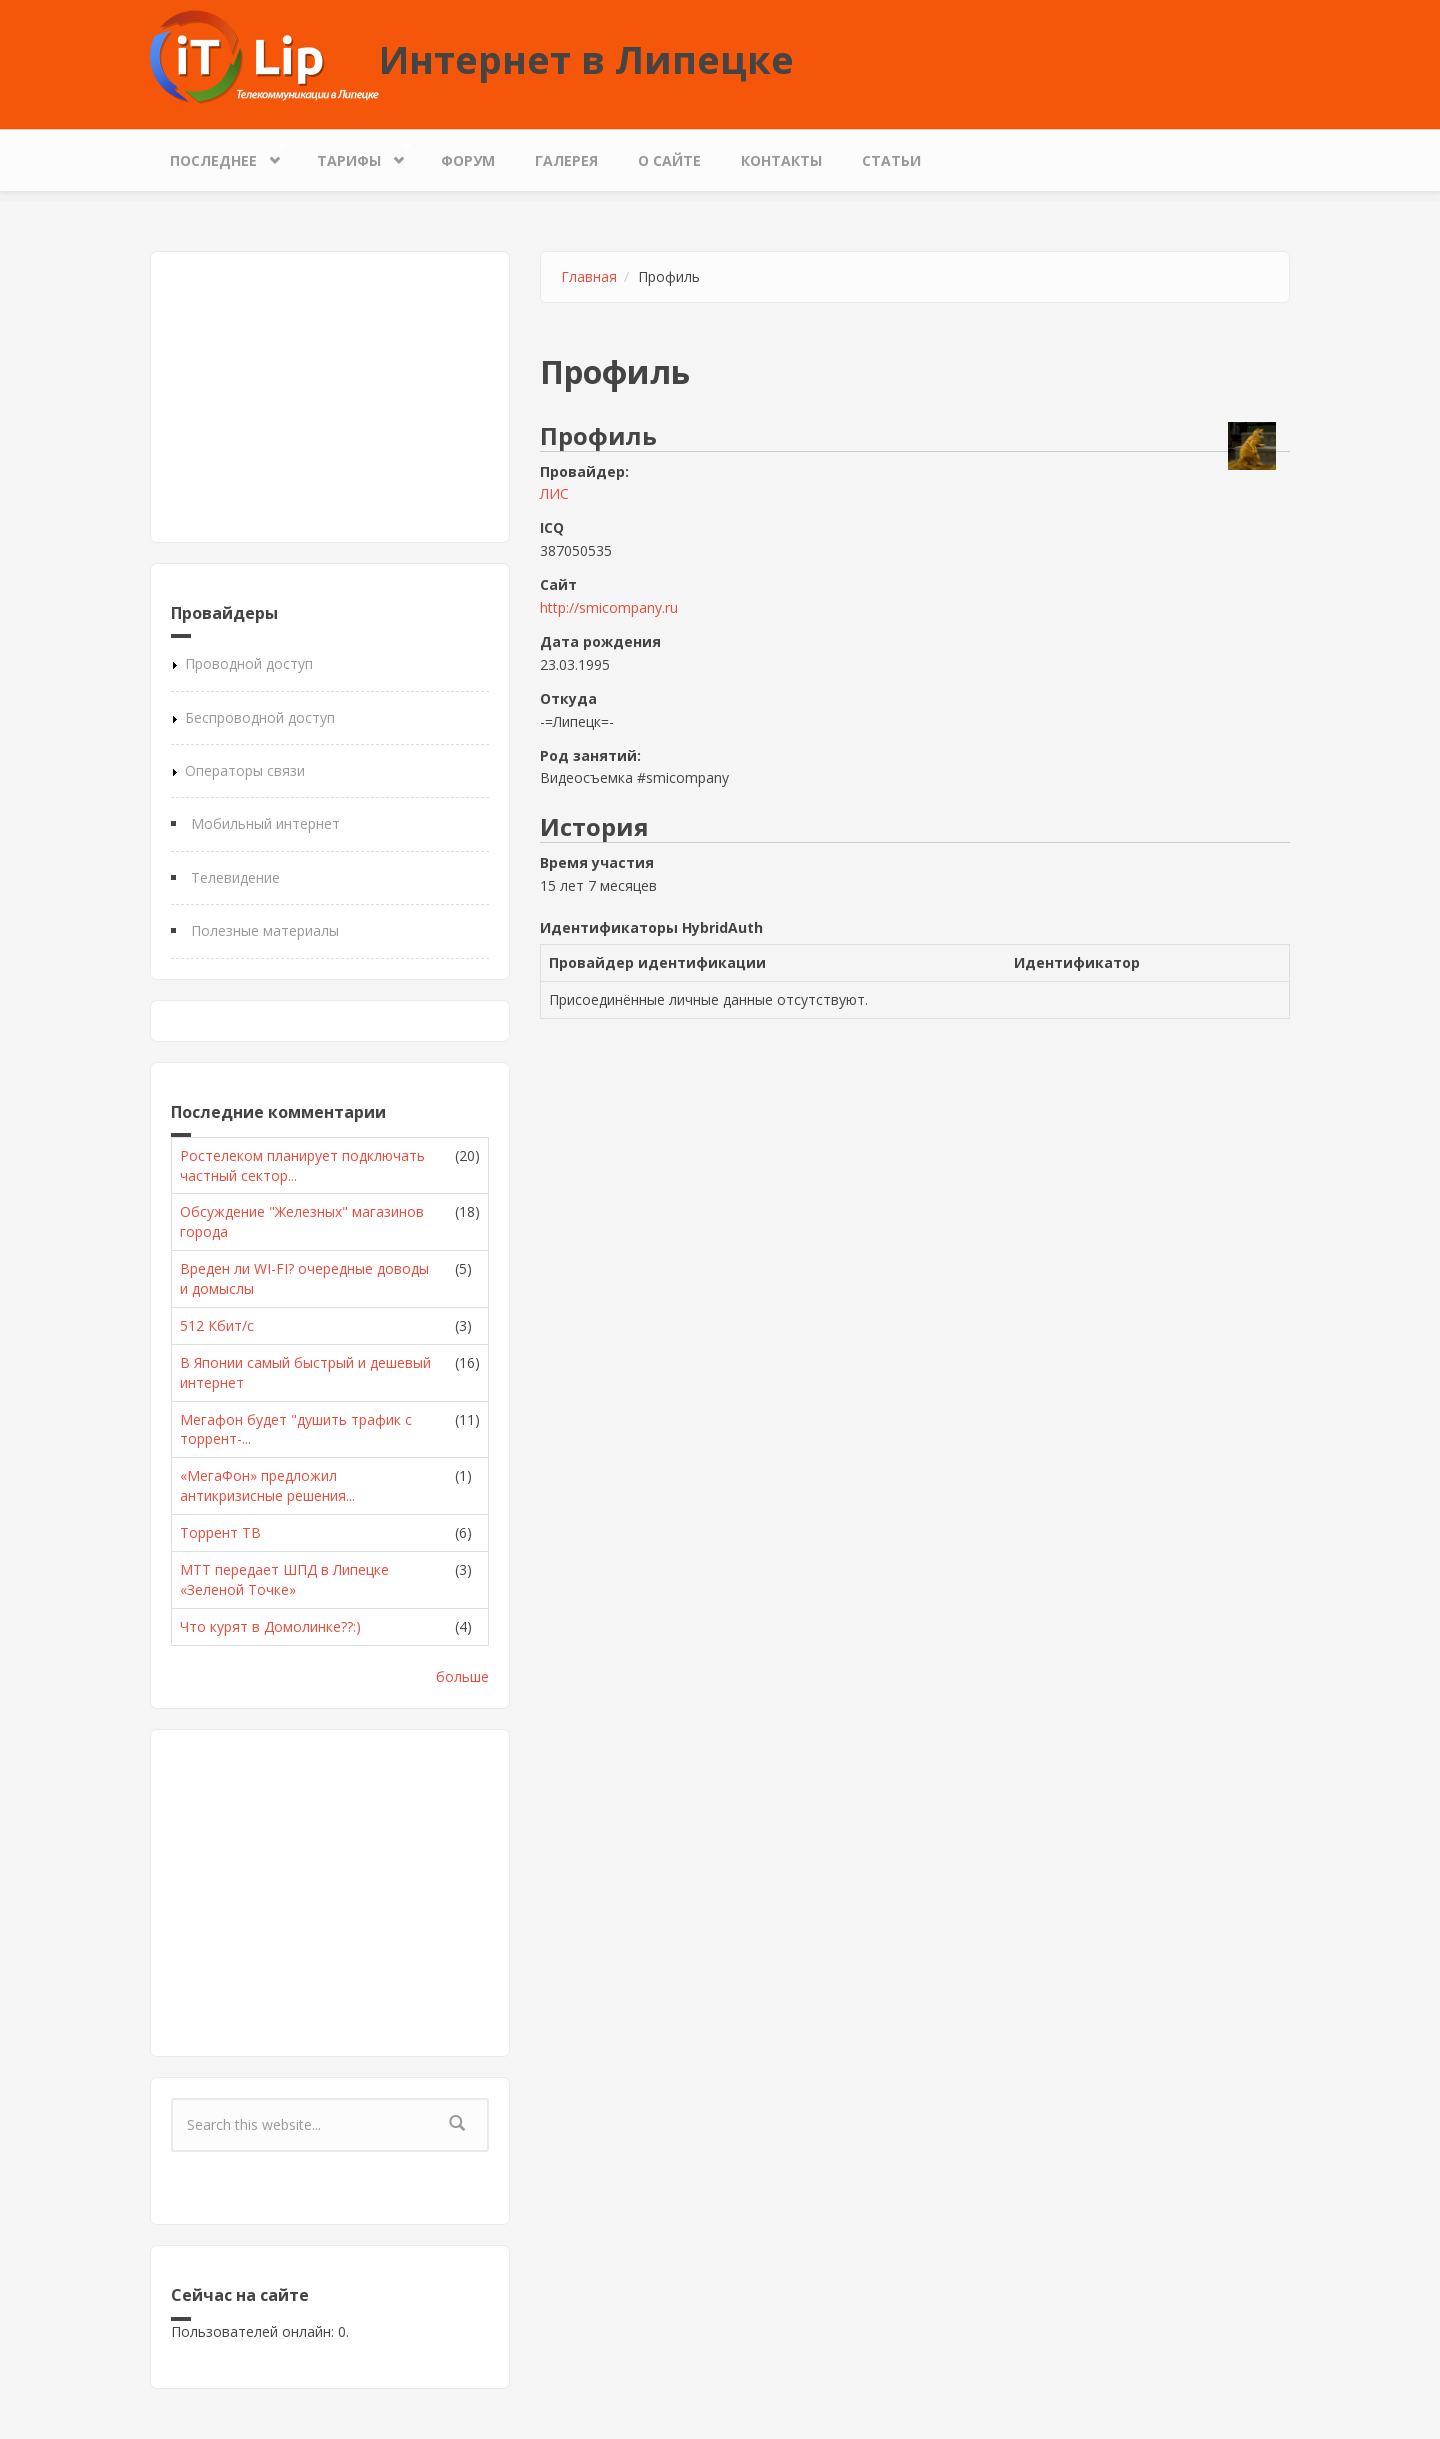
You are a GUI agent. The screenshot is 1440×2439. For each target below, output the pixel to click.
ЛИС (554, 493)
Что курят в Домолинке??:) (270, 1626)
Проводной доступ (249, 663)
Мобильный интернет (265, 823)
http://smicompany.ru (609, 607)
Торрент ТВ (220, 1532)
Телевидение (235, 877)
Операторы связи (245, 770)
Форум (468, 160)
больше (462, 1676)
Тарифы (354, 155)
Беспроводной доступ (260, 717)
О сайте (669, 160)
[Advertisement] (330, 397)
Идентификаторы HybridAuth (651, 927)
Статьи (891, 160)
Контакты (781, 160)
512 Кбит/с (217, 1325)
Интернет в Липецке (586, 59)
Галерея (566, 160)
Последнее (218, 155)
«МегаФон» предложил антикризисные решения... (267, 1485)
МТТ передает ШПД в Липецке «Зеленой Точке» (284, 1579)
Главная (589, 276)
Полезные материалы (265, 930)
